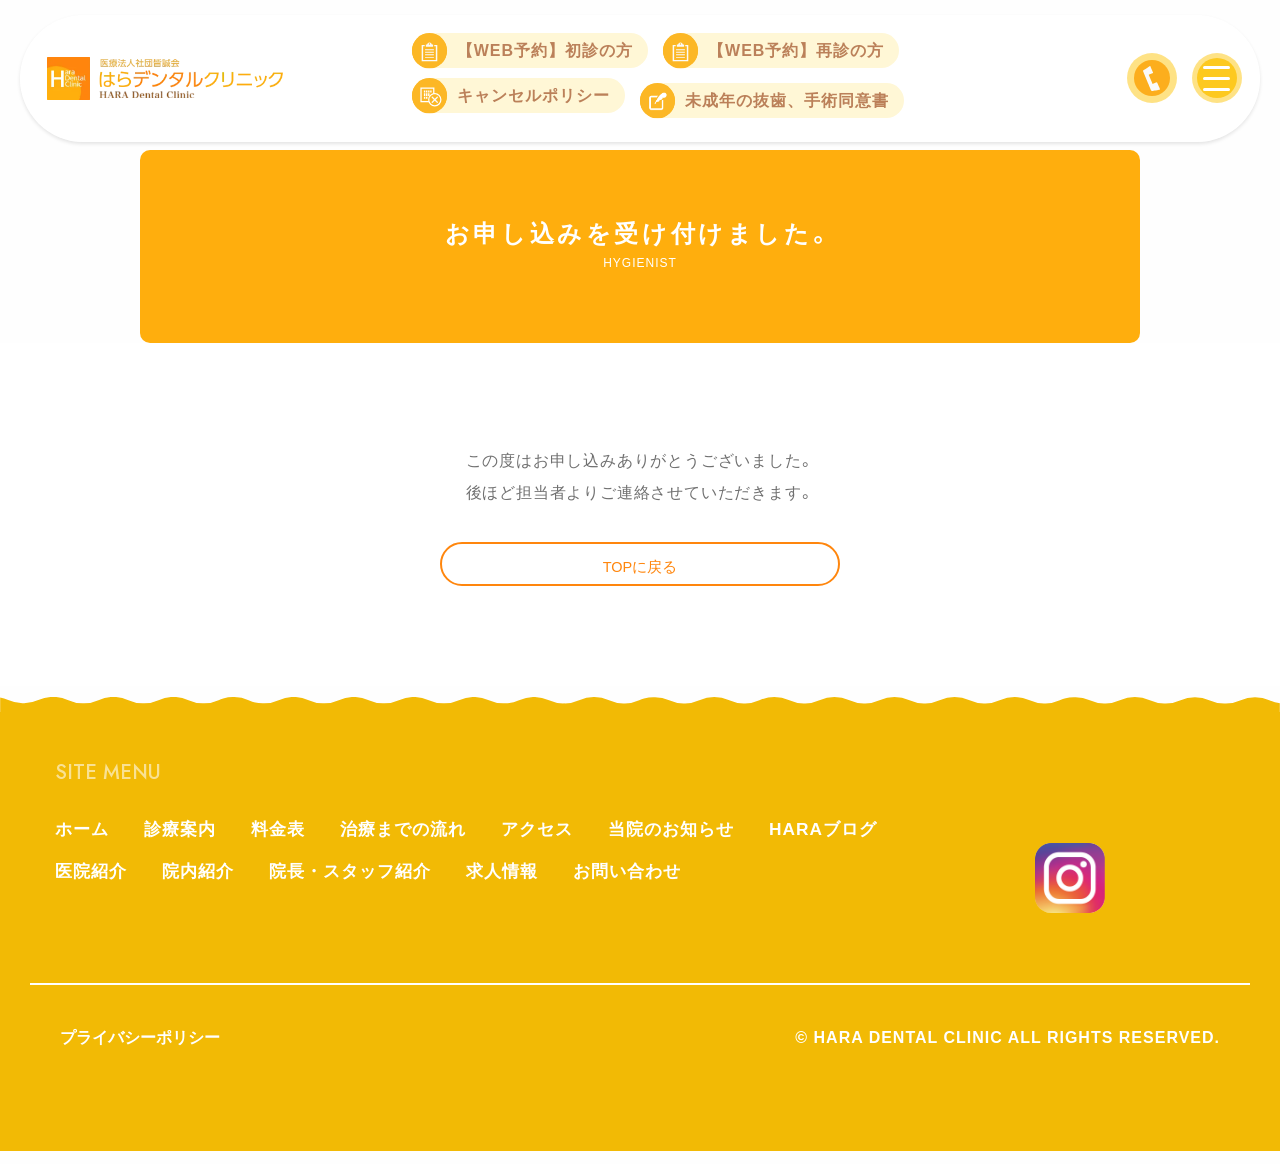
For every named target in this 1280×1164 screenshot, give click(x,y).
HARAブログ (853, 841)
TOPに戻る (640, 572)
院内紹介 (204, 885)
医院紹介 (93, 885)
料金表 (286, 841)
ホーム (83, 841)
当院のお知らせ (695, 841)
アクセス (556, 841)
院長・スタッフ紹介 (362, 885)
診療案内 (185, 841)
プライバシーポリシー (140, 1050)
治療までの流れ (416, 841)
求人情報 (521, 885)
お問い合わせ (651, 885)
